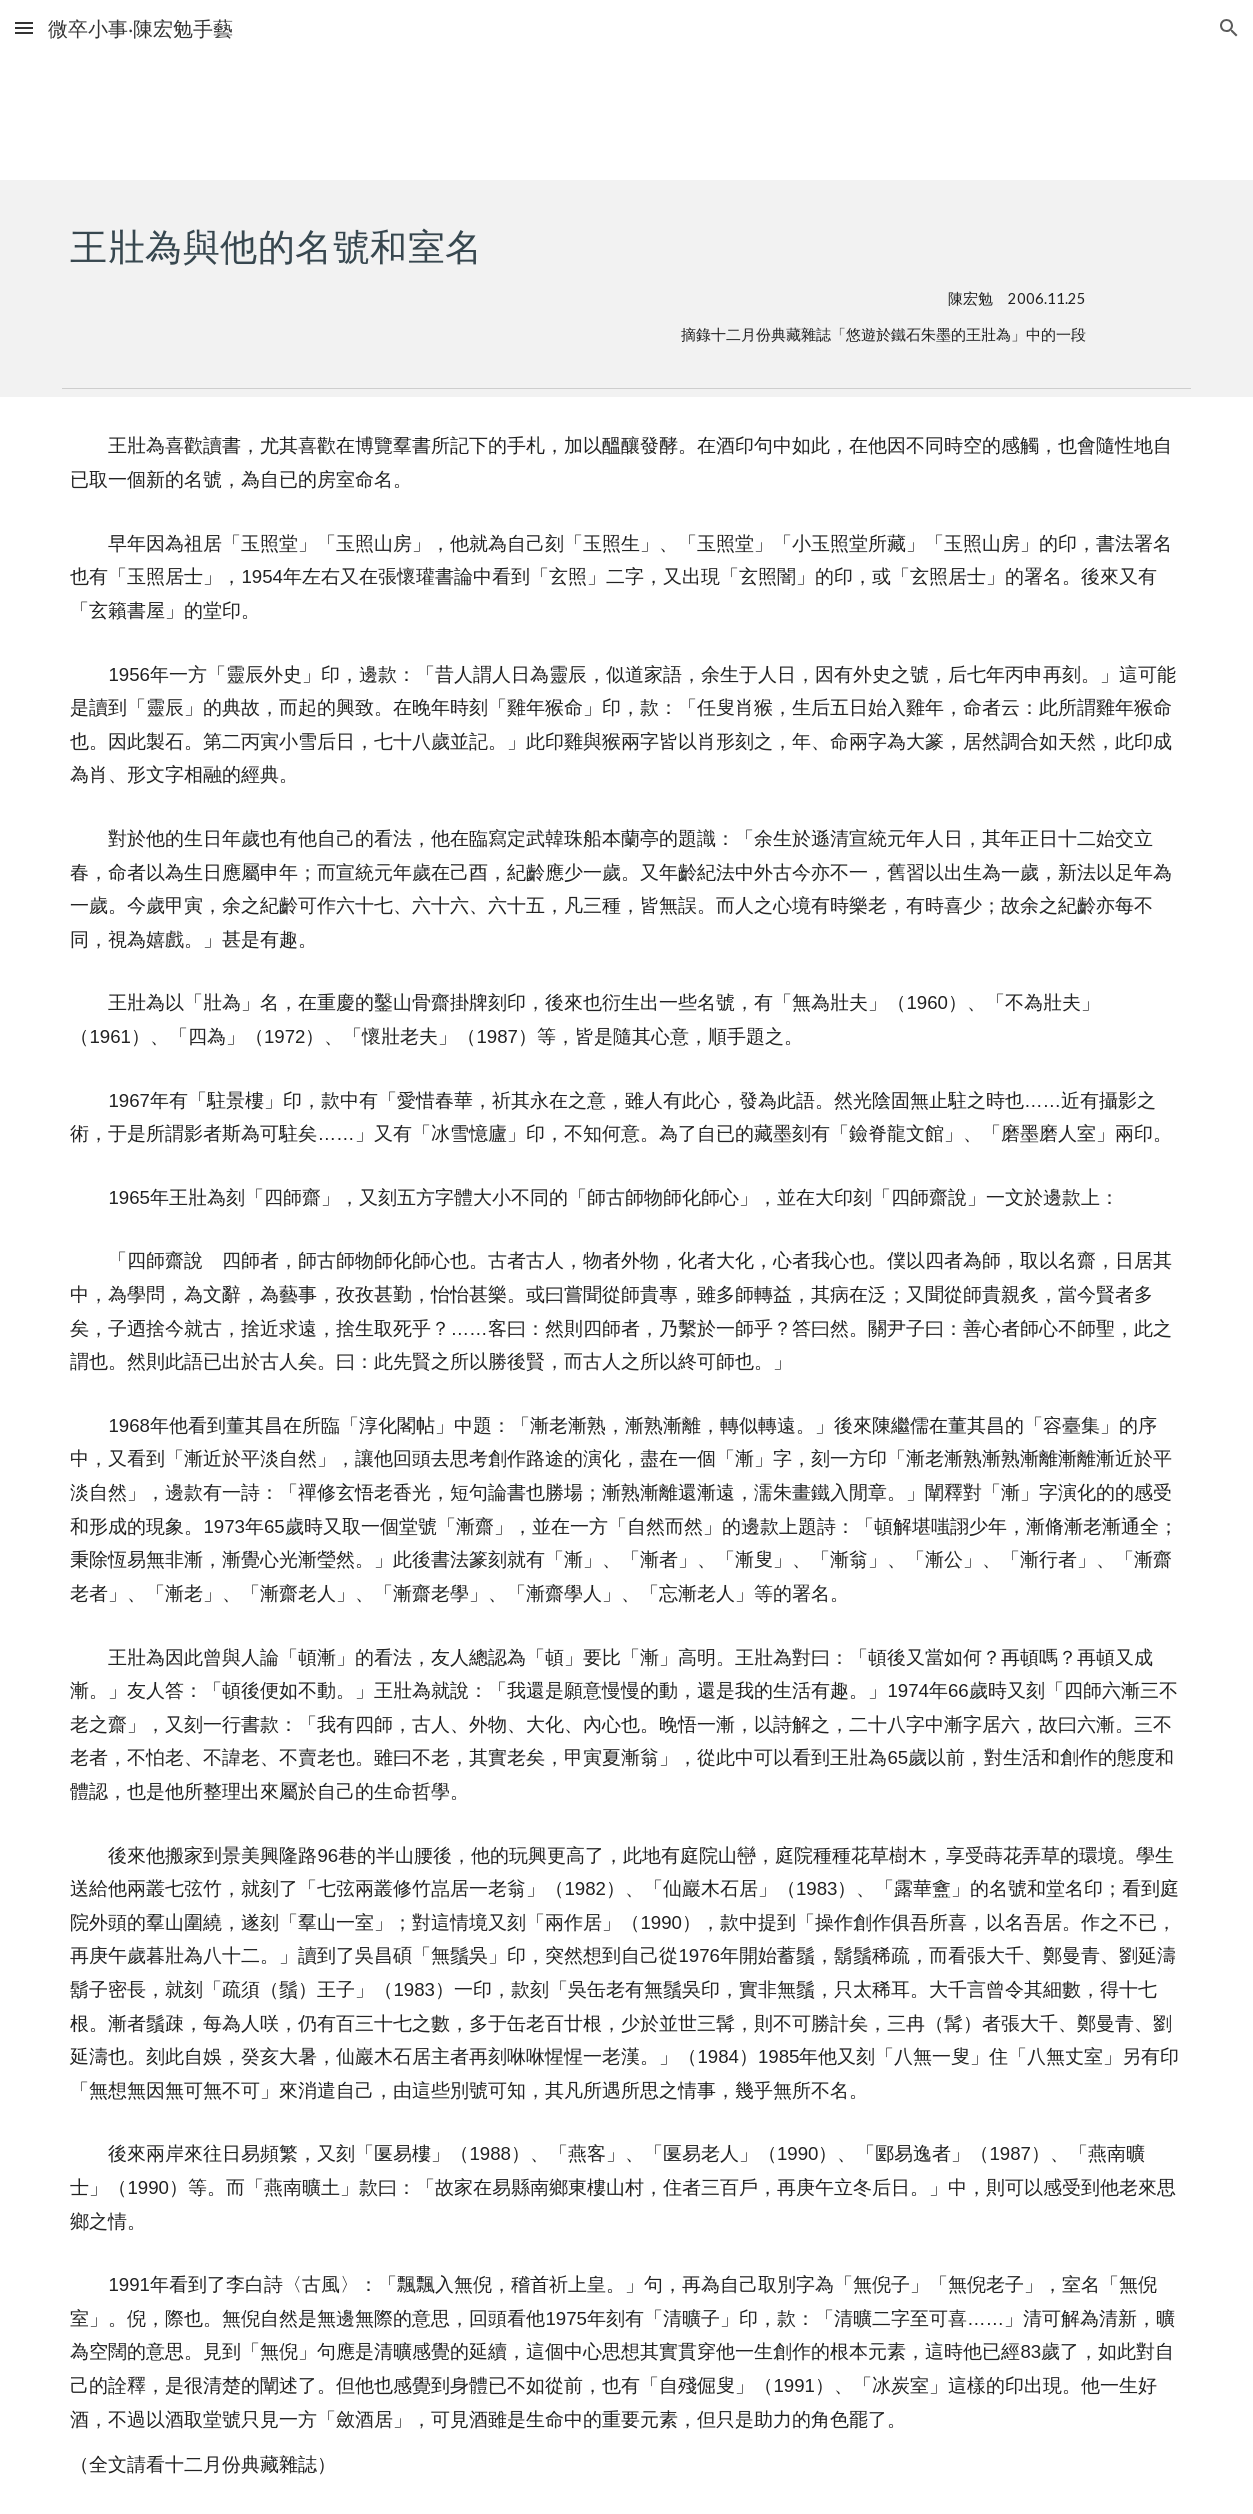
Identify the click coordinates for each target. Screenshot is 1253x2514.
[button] (24, 27)
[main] (578, 279)
